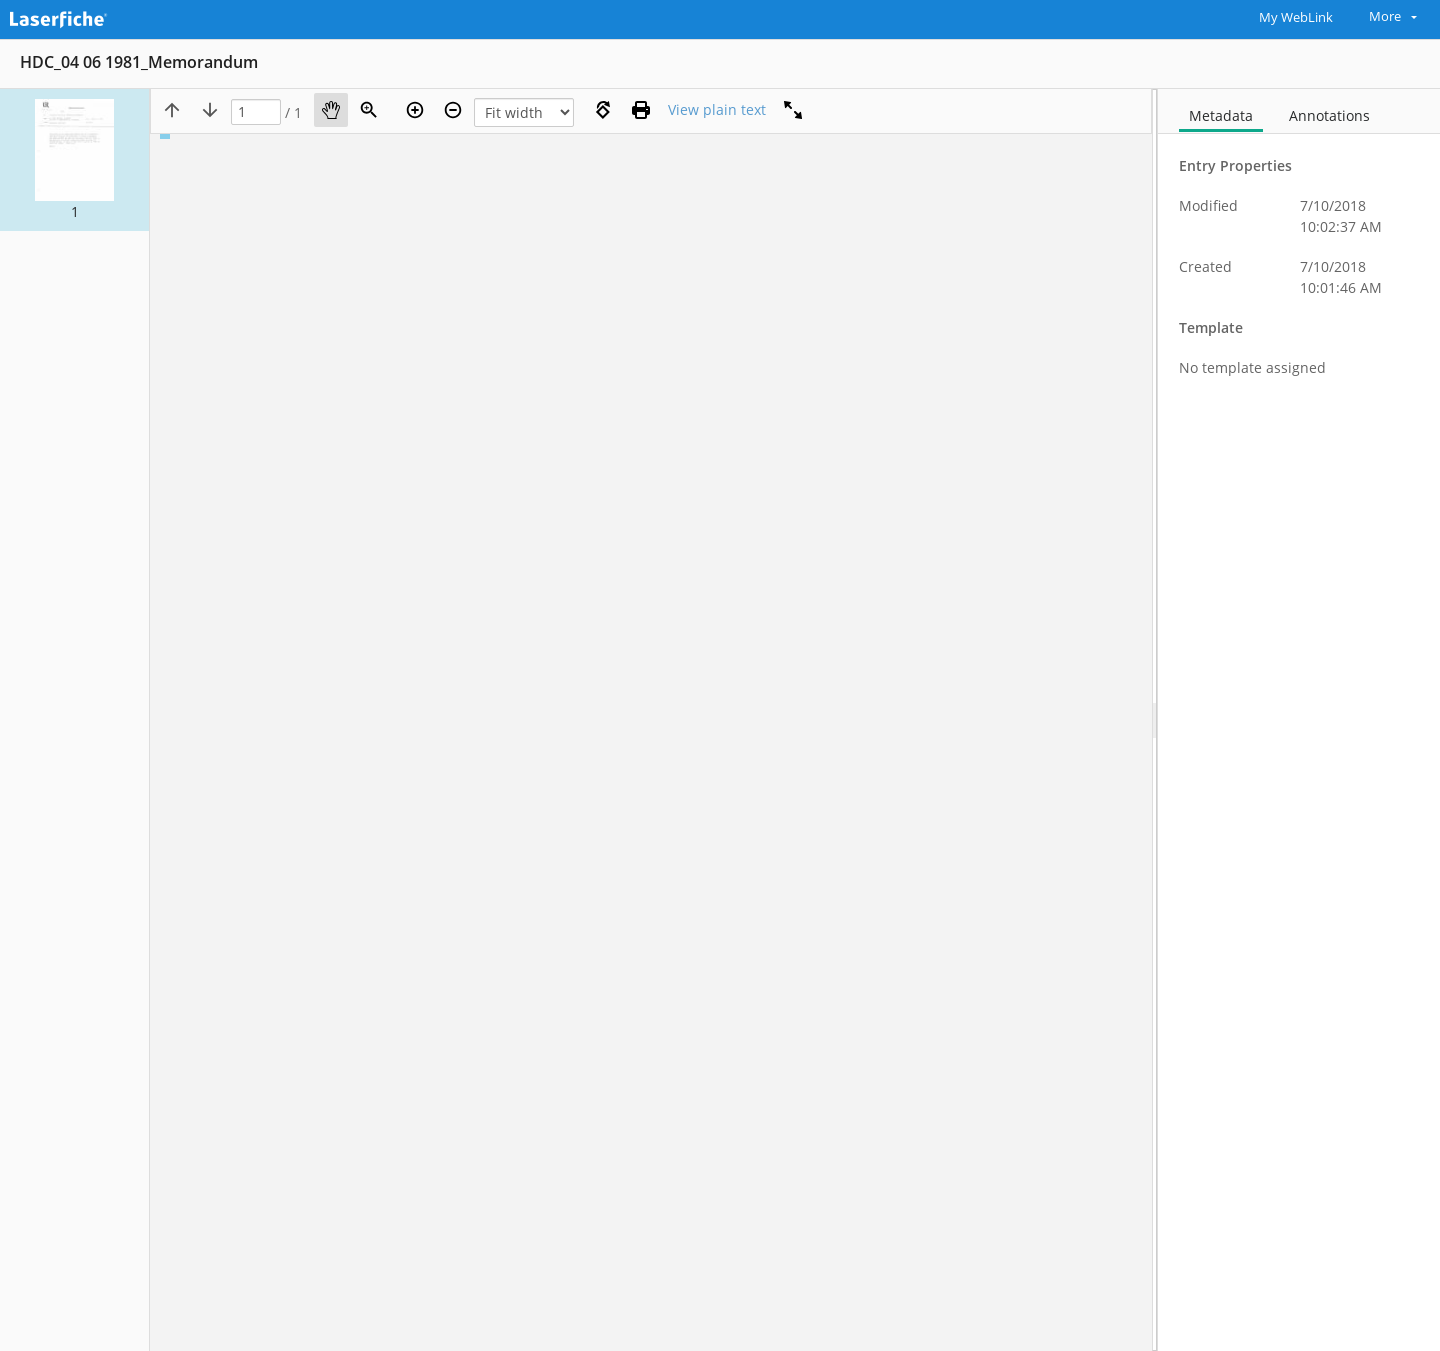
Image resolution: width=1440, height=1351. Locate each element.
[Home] (105, 17)
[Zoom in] (415, 110)
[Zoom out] (453, 110)
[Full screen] (793, 110)
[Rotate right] (603, 110)
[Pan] (331, 110)
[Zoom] (369, 110)
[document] (1299, 720)
